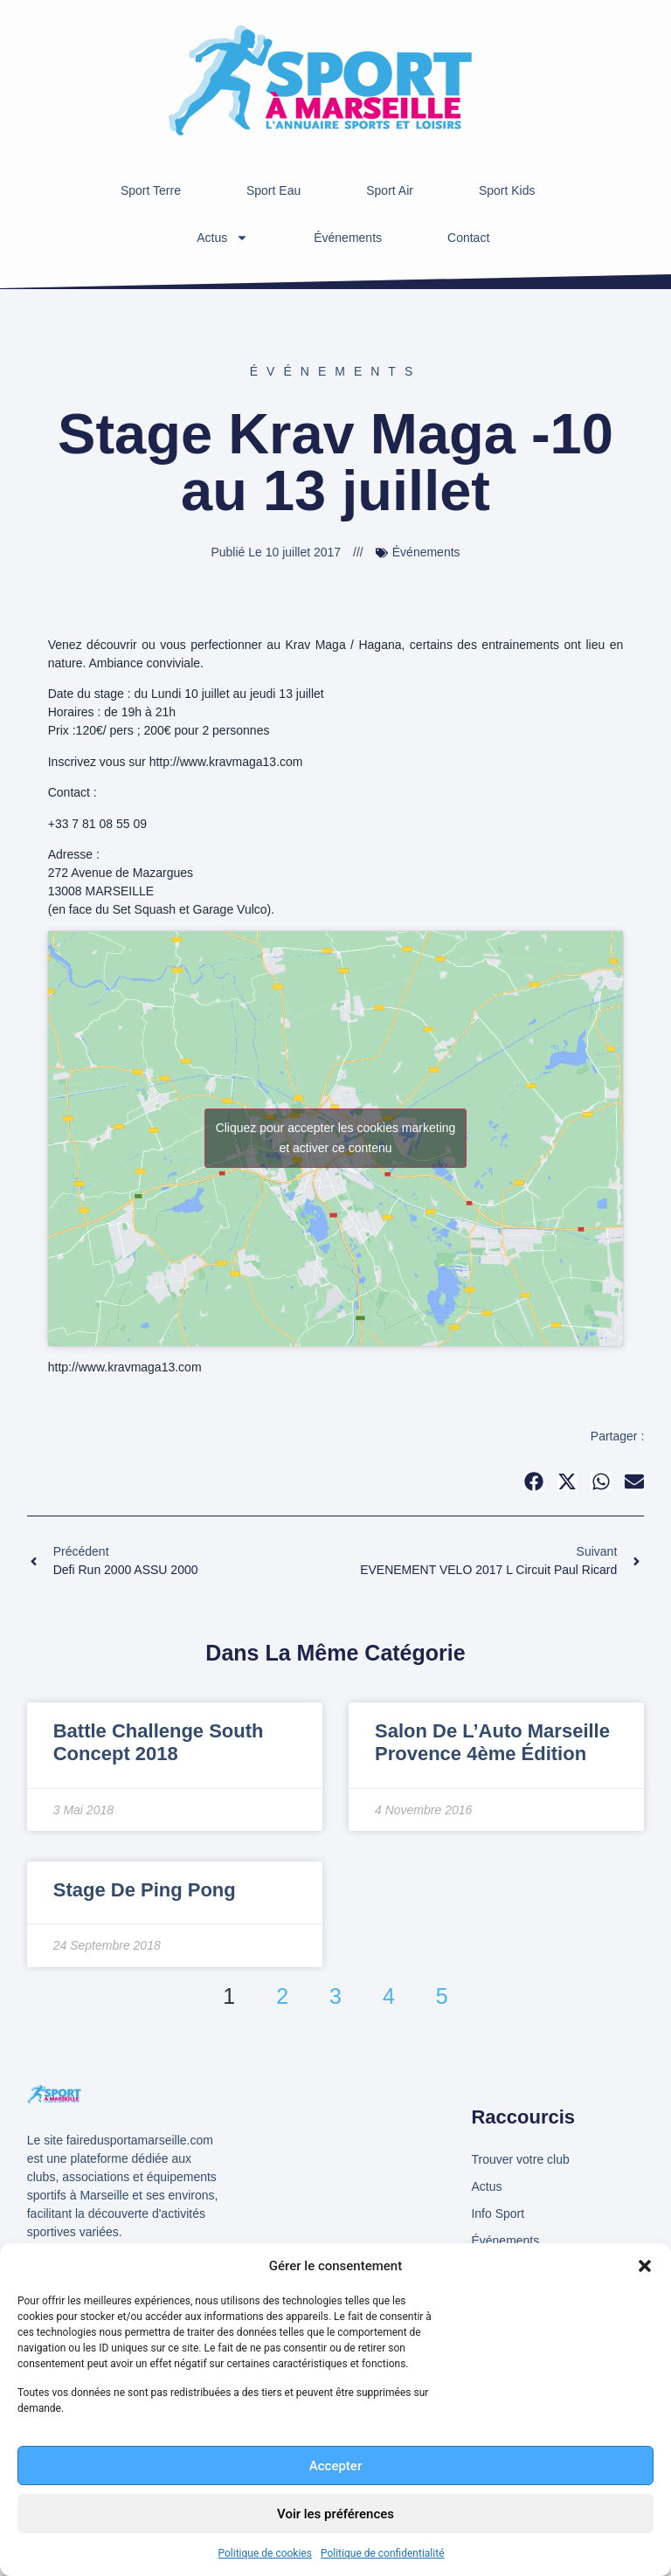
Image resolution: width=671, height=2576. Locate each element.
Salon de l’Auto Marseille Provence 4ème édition (492, 1742)
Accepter (335, 2466)
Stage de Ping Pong (144, 1890)
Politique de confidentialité (383, 2553)
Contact (468, 238)
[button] (645, 2266)
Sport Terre (151, 190)
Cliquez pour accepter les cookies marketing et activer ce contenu (336, 1138)
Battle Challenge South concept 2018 (158, 1742)
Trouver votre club (520, 2159)
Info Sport (497, 2213)
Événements (348, 238)
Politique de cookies (265, 2553)
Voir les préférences (335, 2514)
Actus (222, 237)
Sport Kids (507, 190)
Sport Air (389, 190)
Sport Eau (273, 190)
